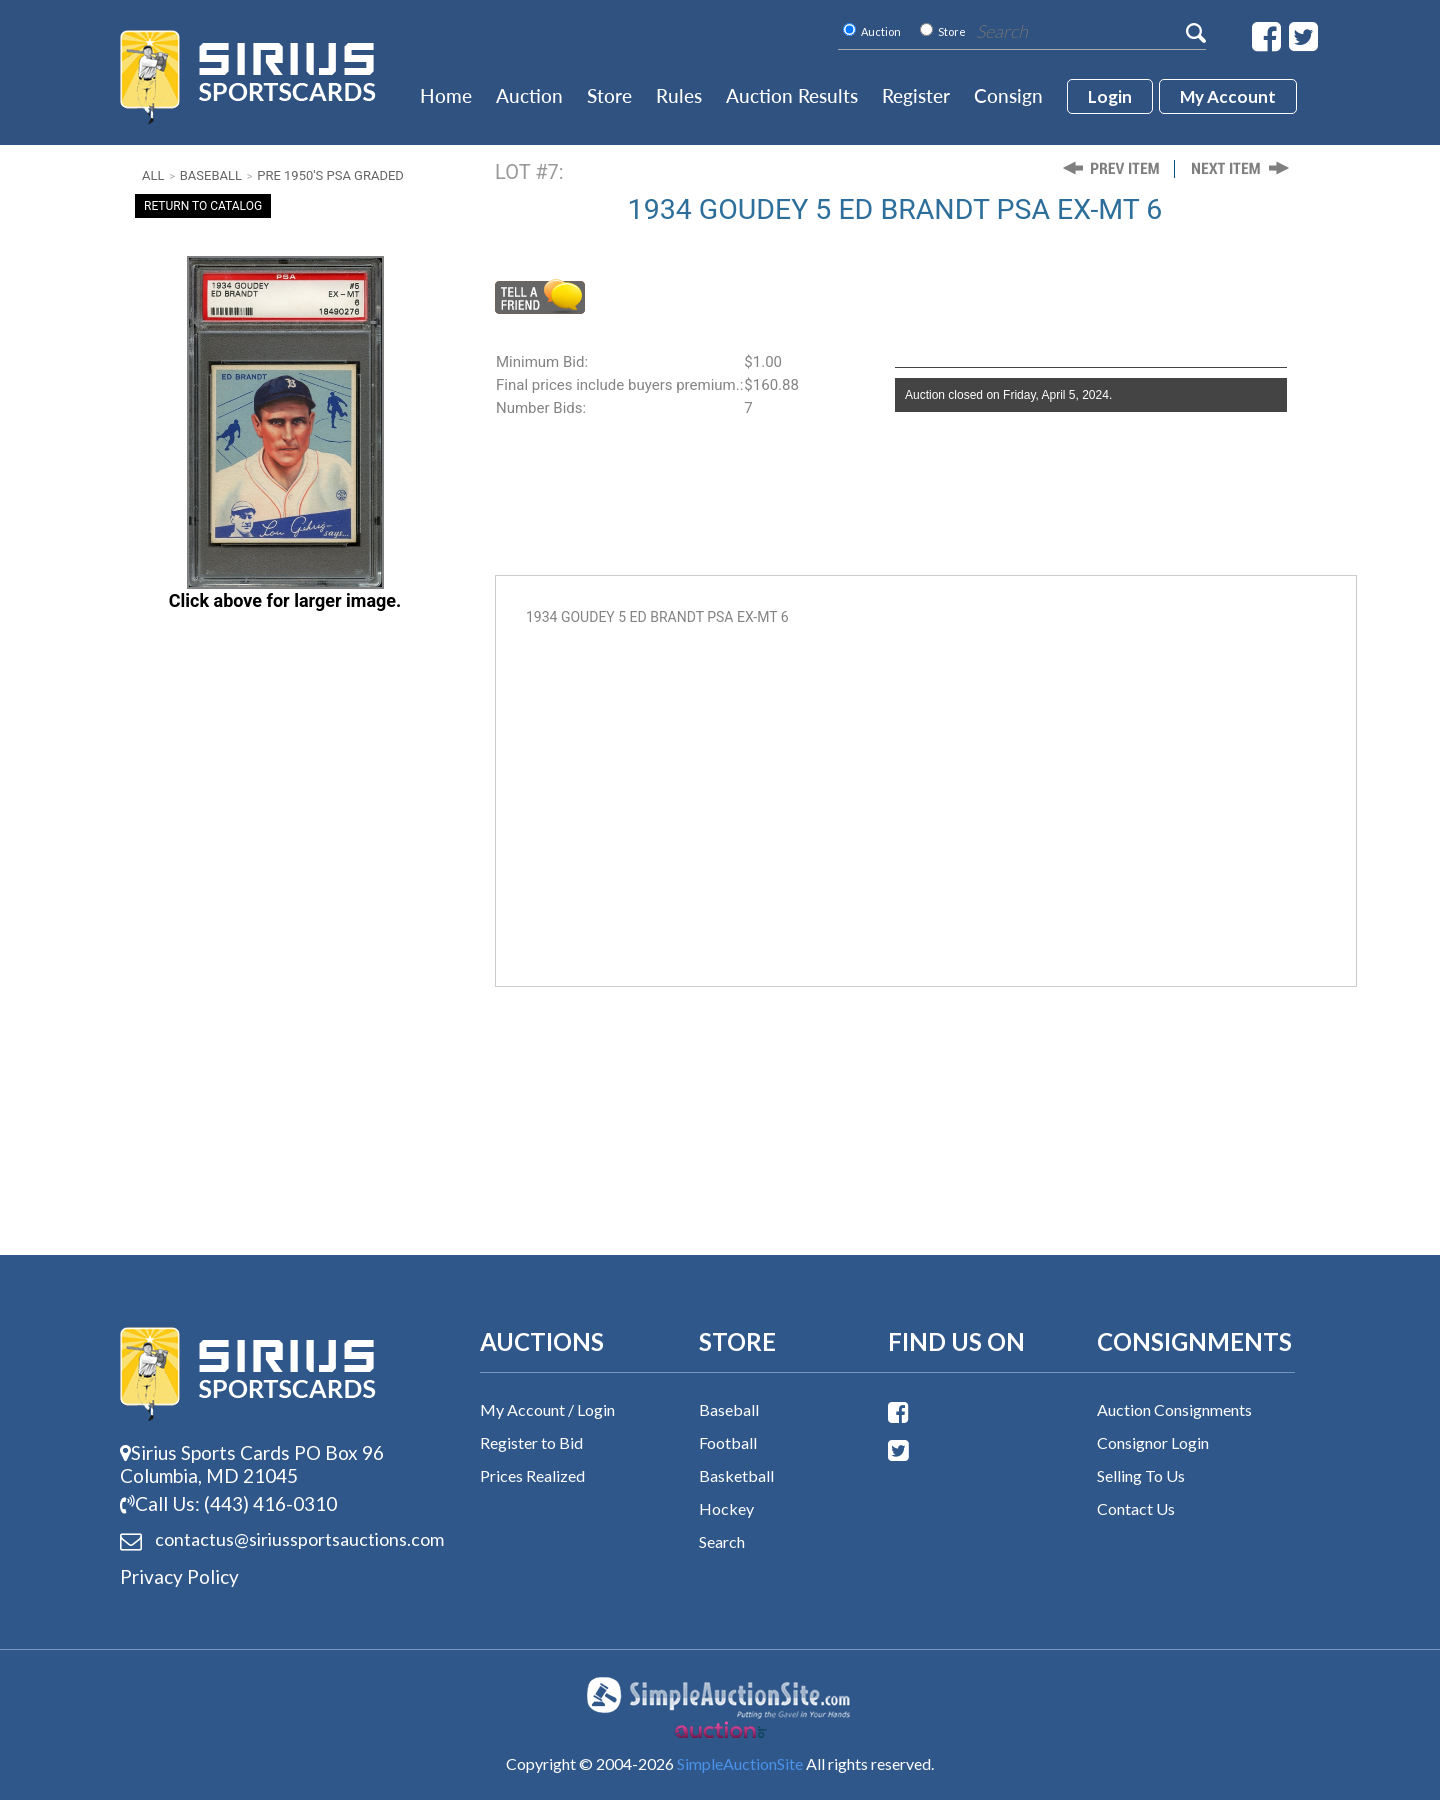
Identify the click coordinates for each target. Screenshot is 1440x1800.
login (1110, 96)
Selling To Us (1141, 1475)
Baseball (211, 175)
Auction (529, 95)
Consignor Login (1153, 1442)
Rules (679, 95)
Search (722, 1541)
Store (609, 95)
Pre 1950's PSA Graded (330, 175)
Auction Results (792, 95)
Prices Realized (532, 1475)
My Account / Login (547, 1409)
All (153, 175)
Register (916, 95)
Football (728, 1442)
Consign (1008, 95)
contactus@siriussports (275, 1540)
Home (446, 95)
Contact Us (1136, 1508)
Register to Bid (531, 1442)
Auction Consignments (1174, 1409)
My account (1228, 96)
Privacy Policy (179, 1576)
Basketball (736, 1475)
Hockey (726, 1508)
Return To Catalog (203, 206)
